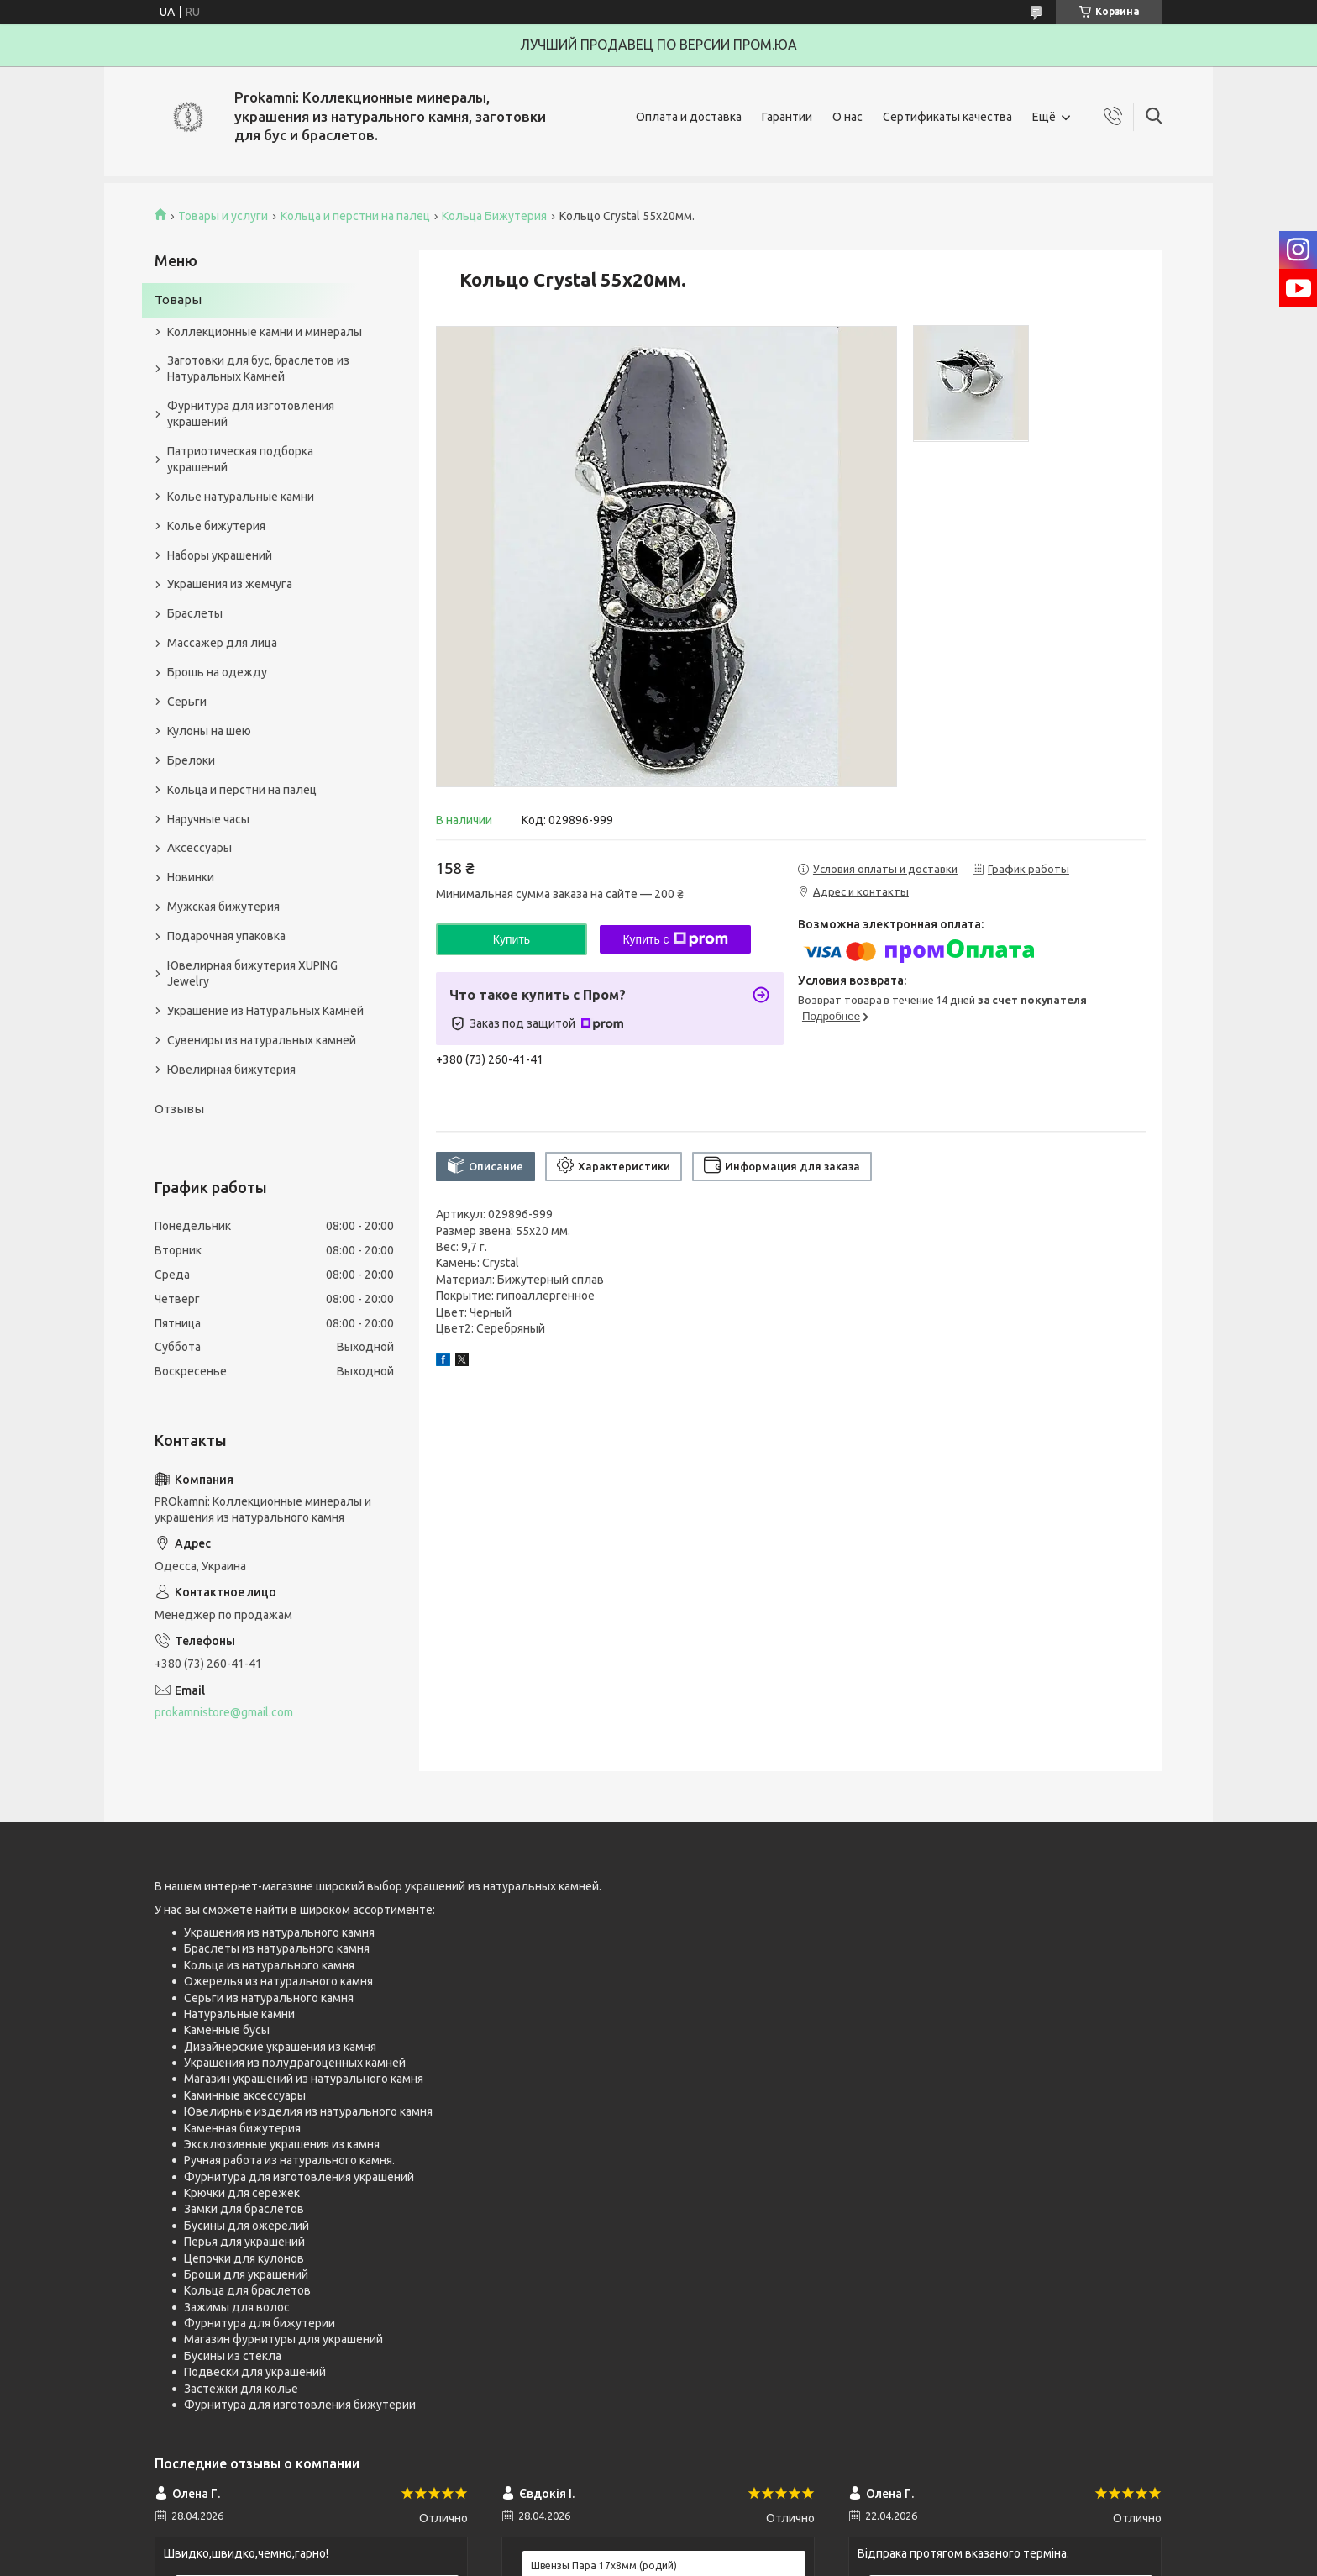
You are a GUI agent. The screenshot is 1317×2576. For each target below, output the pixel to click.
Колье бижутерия (216, 526)
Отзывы (179, 1108)
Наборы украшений (219, 555)
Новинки (190, 877)
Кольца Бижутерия (494, 216)
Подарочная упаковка (226, 936)
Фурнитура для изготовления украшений (250, 413)
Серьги (187, 701)
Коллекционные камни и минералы (264, 332)
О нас (847, 117)
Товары (178, 299)
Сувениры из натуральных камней (261, 1040)
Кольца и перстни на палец (355, 216)
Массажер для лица (222, 642)
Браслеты (195, 613)
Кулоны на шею (209, 731)
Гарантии (787, 117)
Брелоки (191, 760)
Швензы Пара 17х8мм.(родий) (604, 2565)
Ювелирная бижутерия (231, 1069)
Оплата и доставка (689, 117)
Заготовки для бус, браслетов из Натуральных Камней (258, 368)
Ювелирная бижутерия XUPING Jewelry (252, 973)
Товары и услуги (223, 216)
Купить (511, 939)
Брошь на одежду (217, 672)
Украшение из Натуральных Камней (265, 1010)
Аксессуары (199, 847)
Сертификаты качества (947, 117)
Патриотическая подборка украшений (240, 459)
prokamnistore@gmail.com (224, 1712)
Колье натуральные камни (240, 496)
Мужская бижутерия (223, 906)
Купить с (674, 939)
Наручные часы (208, 819)
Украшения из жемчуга (229, 584)
